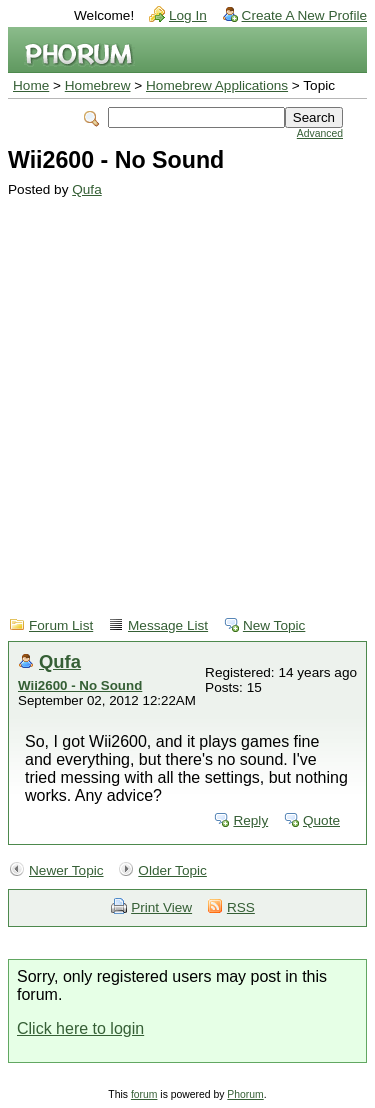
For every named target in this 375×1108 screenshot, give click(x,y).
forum (144, 1094)
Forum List (61, 625)
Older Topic (172, 870)
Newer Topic (66, 870)
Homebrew (98, 85)
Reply (250, 820)
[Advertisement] (187, 394)
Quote (321, 820)
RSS (241, 907)
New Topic (274, 625)
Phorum (245, 1094)
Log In (188, 15)
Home (31, 85)
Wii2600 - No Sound (80, 685)
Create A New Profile (304, 15)
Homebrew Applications (217, 85)
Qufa (86, 189)
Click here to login (80, 1028)
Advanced (320, 133)
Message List (168, 625)
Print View (161, 907)
